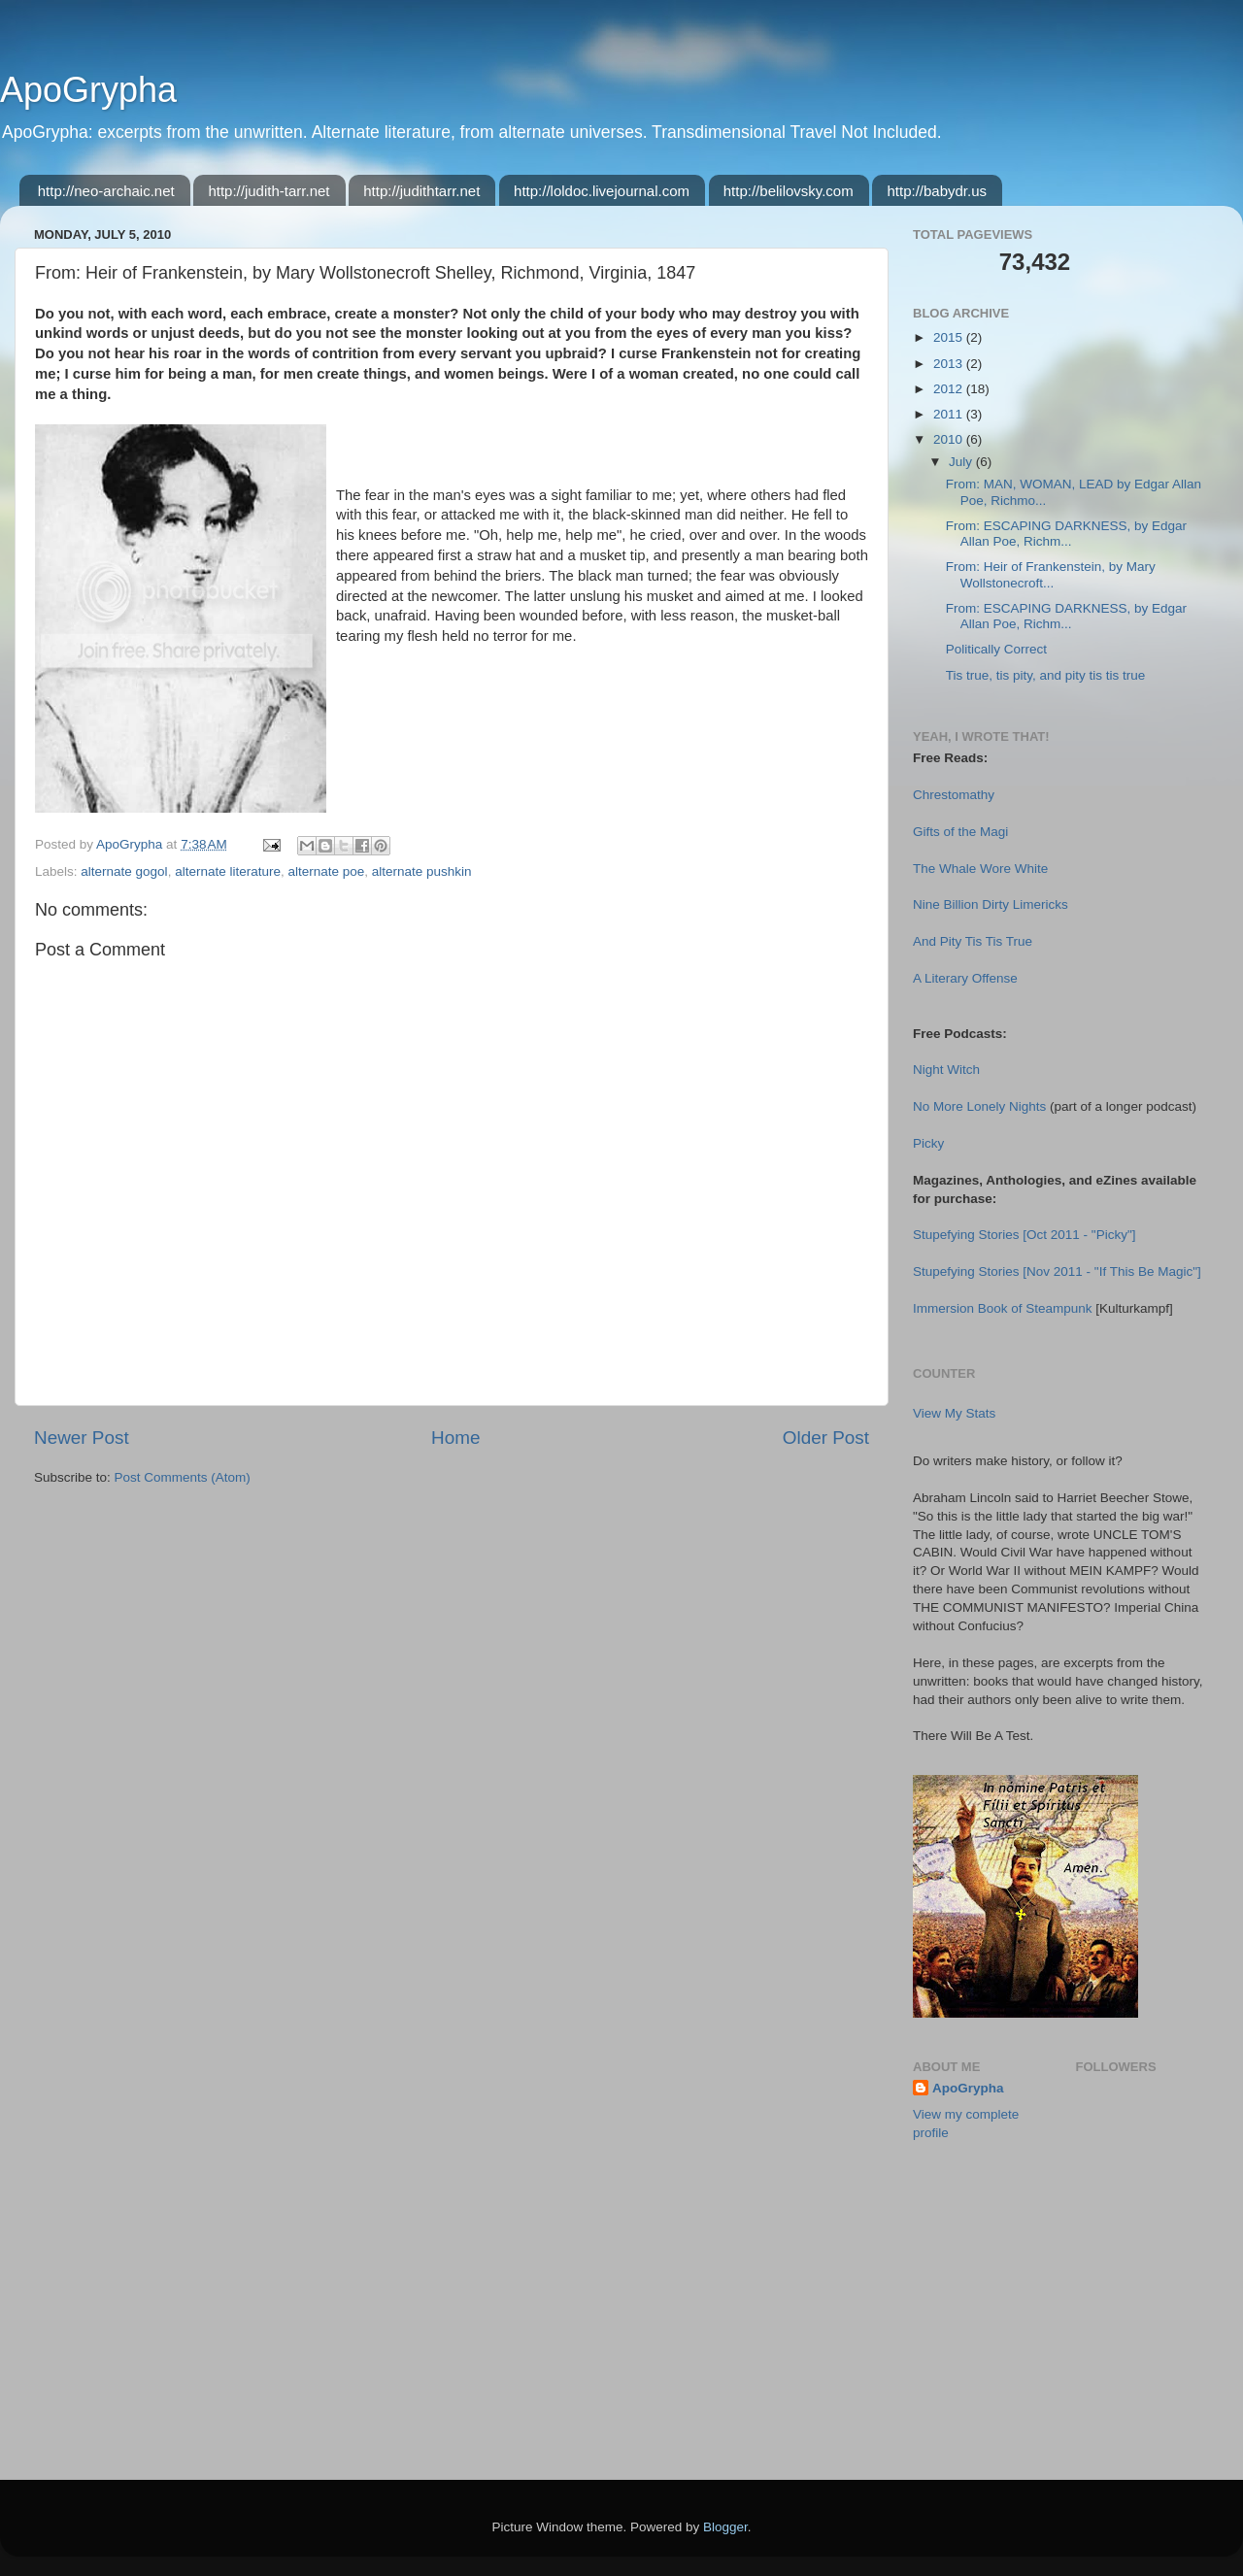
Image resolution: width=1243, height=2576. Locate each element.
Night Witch (946, 1069)
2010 (949, 439)
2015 (949, 337)
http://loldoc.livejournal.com (601, 191)
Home (455, 1437)
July (962, 461)
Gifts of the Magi (960, 831)
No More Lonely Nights (979, 1106)
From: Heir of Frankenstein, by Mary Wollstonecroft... (1051, 574)
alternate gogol (124, 871)
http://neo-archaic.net (106, 191)
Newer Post (81, 1437)
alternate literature (228, 871)
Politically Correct (996, 649)
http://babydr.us (937, 191)
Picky (928, 1143)
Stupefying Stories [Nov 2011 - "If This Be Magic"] (1057, 1271)
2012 (949, 389)
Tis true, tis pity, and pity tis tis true (1046, 675)
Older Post (826, 1437)
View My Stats (954, 1413)
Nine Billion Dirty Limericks (990, 904)
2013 (949, 363)
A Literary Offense (965, 978)
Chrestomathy (953, 794)
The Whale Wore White (980, 868)
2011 (949, 414)
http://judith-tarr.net (268, 191)
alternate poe (325, 871)
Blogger (725, 2527)
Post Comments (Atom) (183, 1477)
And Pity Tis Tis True (972, 941)
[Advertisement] (1010, 2357)
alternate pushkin (422, 871)
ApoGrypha (88, 90)
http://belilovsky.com (788, 191)
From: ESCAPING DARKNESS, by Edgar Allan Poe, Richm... (1066, 534)
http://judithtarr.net (421, 191)
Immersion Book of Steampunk (1002, 1308)
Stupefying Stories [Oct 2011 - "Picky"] (1024, 1234)
